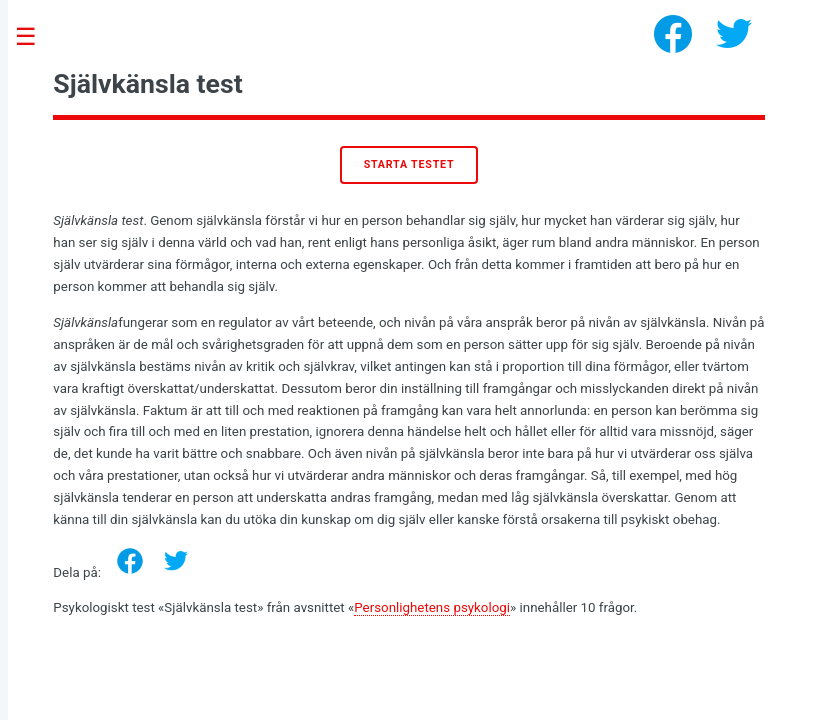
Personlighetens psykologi (432, 607)
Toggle (36, 37)
